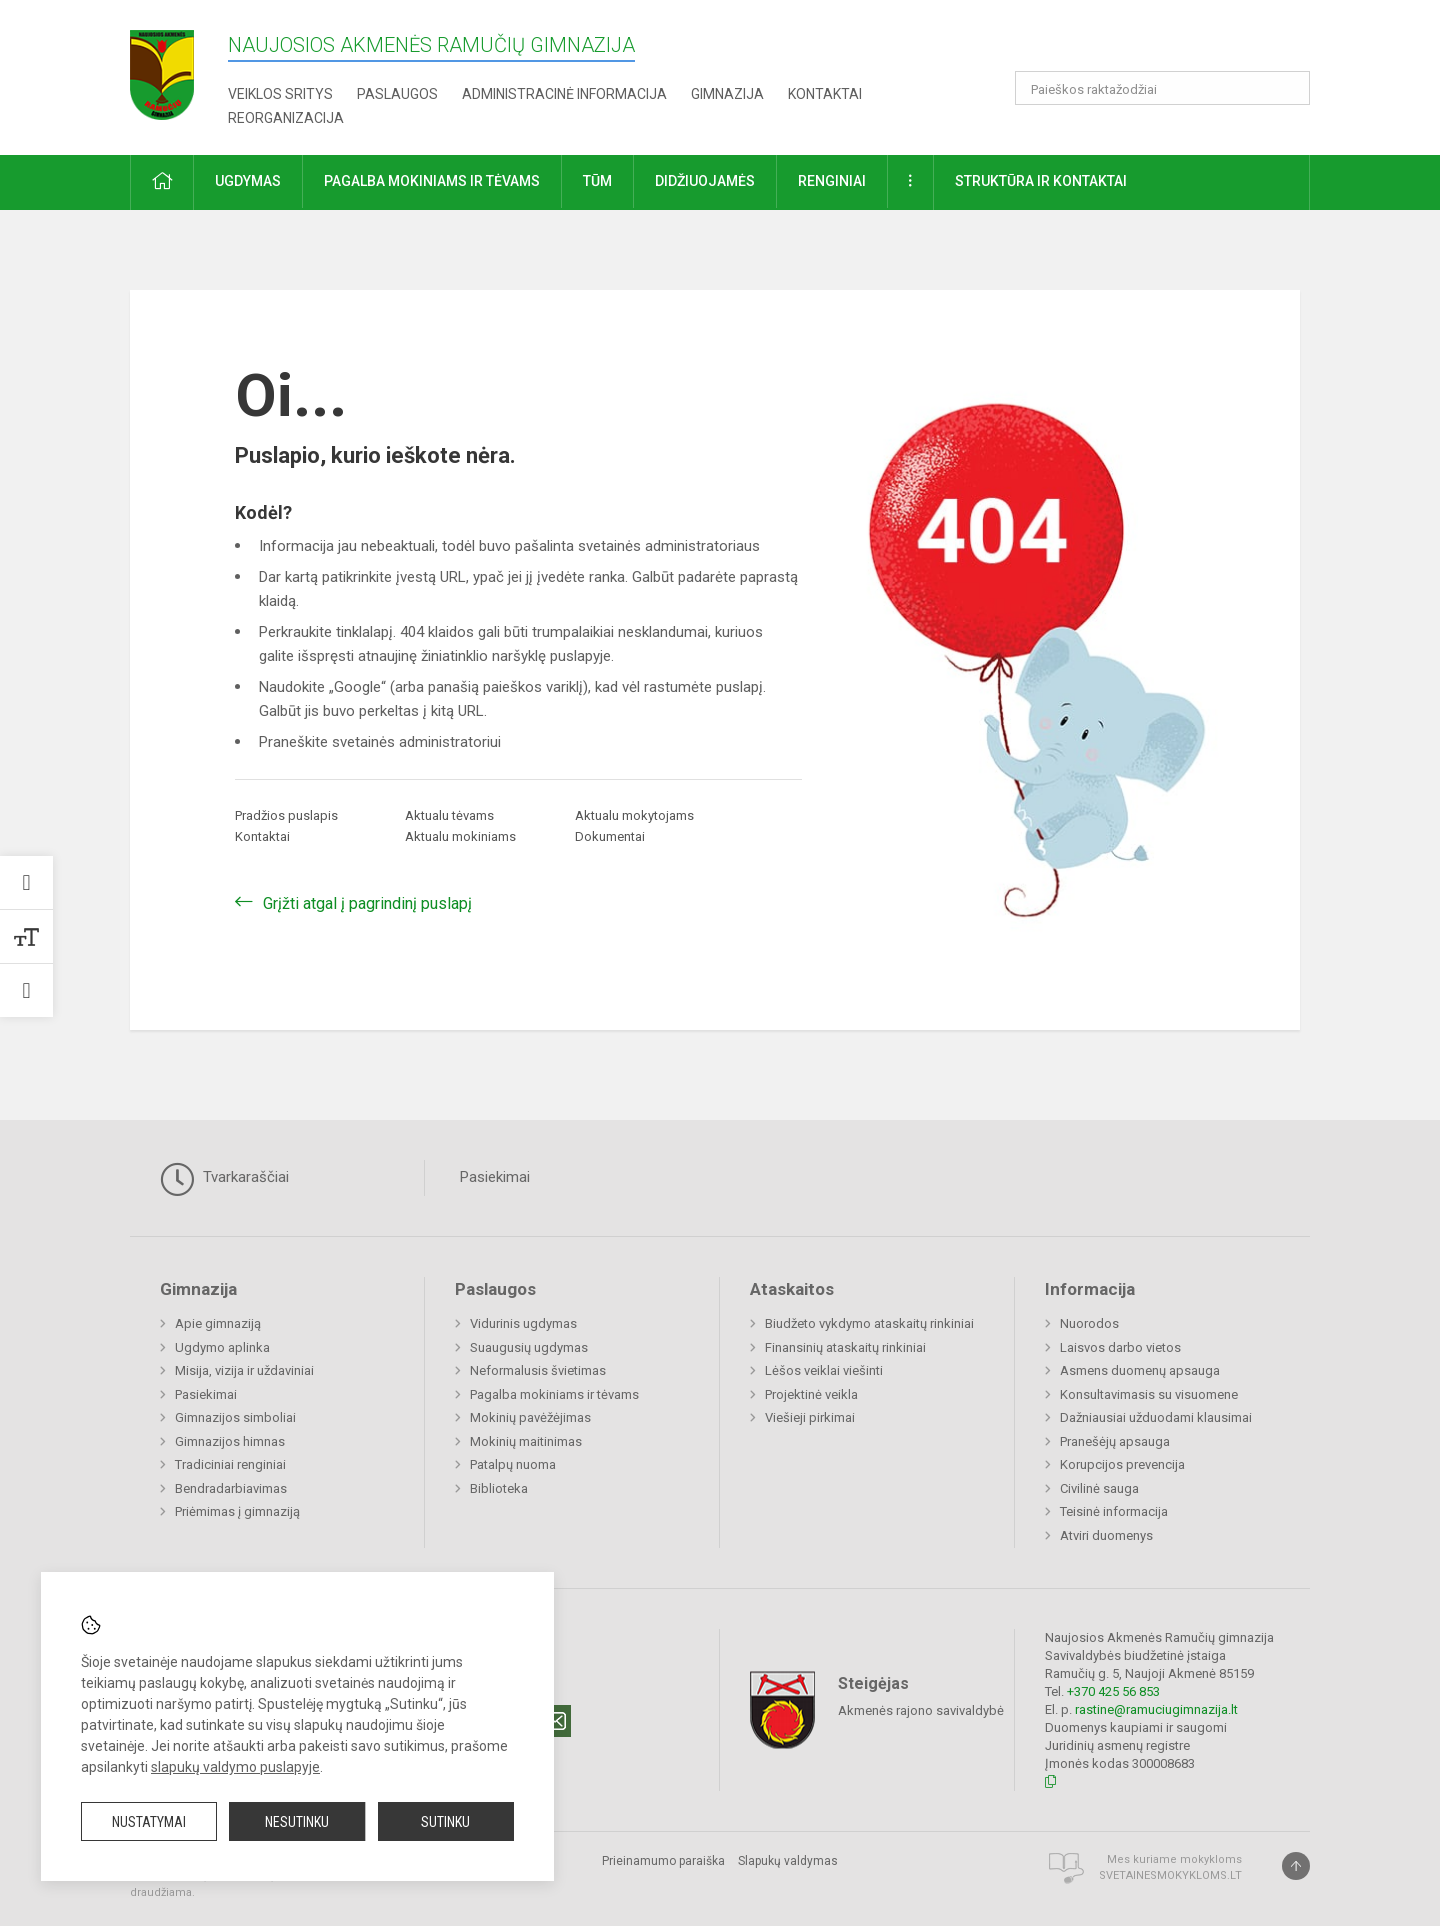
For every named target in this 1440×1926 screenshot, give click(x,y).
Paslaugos (397, 94)
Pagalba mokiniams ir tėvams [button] (432, 181)
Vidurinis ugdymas (523, 1323)
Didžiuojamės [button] (705, 181)
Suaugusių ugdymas (529, 1347)
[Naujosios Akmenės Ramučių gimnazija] (162, 68)
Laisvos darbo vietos (1120, 1347)
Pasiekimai (495, 1177)
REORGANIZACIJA (286, 118)
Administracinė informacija (564, 94)
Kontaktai (825, 94)
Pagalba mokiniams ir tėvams (554, 1394)
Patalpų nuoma (513, 1464)
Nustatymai (149, 1822)
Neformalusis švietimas (538, 1370)
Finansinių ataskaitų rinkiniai (845, 1347)
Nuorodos (1089, 1323)
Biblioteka (499, 1488)
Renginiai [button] (832, 181)
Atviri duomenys (1106, 1535)
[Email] (555, 1721)
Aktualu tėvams (449, 815)
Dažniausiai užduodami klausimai (1156, 1417)
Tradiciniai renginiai (230, 1464)
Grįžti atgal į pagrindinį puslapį (367, 903)
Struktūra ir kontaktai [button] (1041, 181)
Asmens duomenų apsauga (1140, 1370)
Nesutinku (297, 1822)
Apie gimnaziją (218, 1323)
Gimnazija (727, 94)
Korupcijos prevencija (1122, 1464)
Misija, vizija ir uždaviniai (244, 1370)
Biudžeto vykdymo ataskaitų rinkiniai (869, 1323)
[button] (1173, 42)
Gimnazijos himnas (230, 1441)
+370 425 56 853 (1113, 1691)
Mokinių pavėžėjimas (530, 1417)
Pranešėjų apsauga (1115, 1441)
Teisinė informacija (1114, 1511)
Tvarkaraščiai (224, 1179)
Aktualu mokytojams (634, 815)
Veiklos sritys (280, 94)
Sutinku (445, 1822)
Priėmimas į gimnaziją (237, 1511)
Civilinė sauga (1099, 1488)
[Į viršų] (1296, 1866)
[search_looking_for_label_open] (1288, 88)
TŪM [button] (597, 181)
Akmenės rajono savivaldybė (921, 1709)
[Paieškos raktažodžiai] (1162, 88)
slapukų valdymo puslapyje (235, 1767)
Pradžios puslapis (286, 815)
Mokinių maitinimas (526, 1441)
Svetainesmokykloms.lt (1170, 1875)
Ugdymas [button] (248, 181)
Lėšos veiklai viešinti (824, 1370)
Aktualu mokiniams (460, 836)
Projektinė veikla (811, 1394)
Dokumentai (610, 836)
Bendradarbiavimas (231, 1488)
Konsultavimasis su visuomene (1149, 1394)
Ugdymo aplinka (222, 1347)
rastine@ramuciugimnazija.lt (1156, 1709)
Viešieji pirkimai (810, 1417)
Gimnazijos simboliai (235, 1417)
